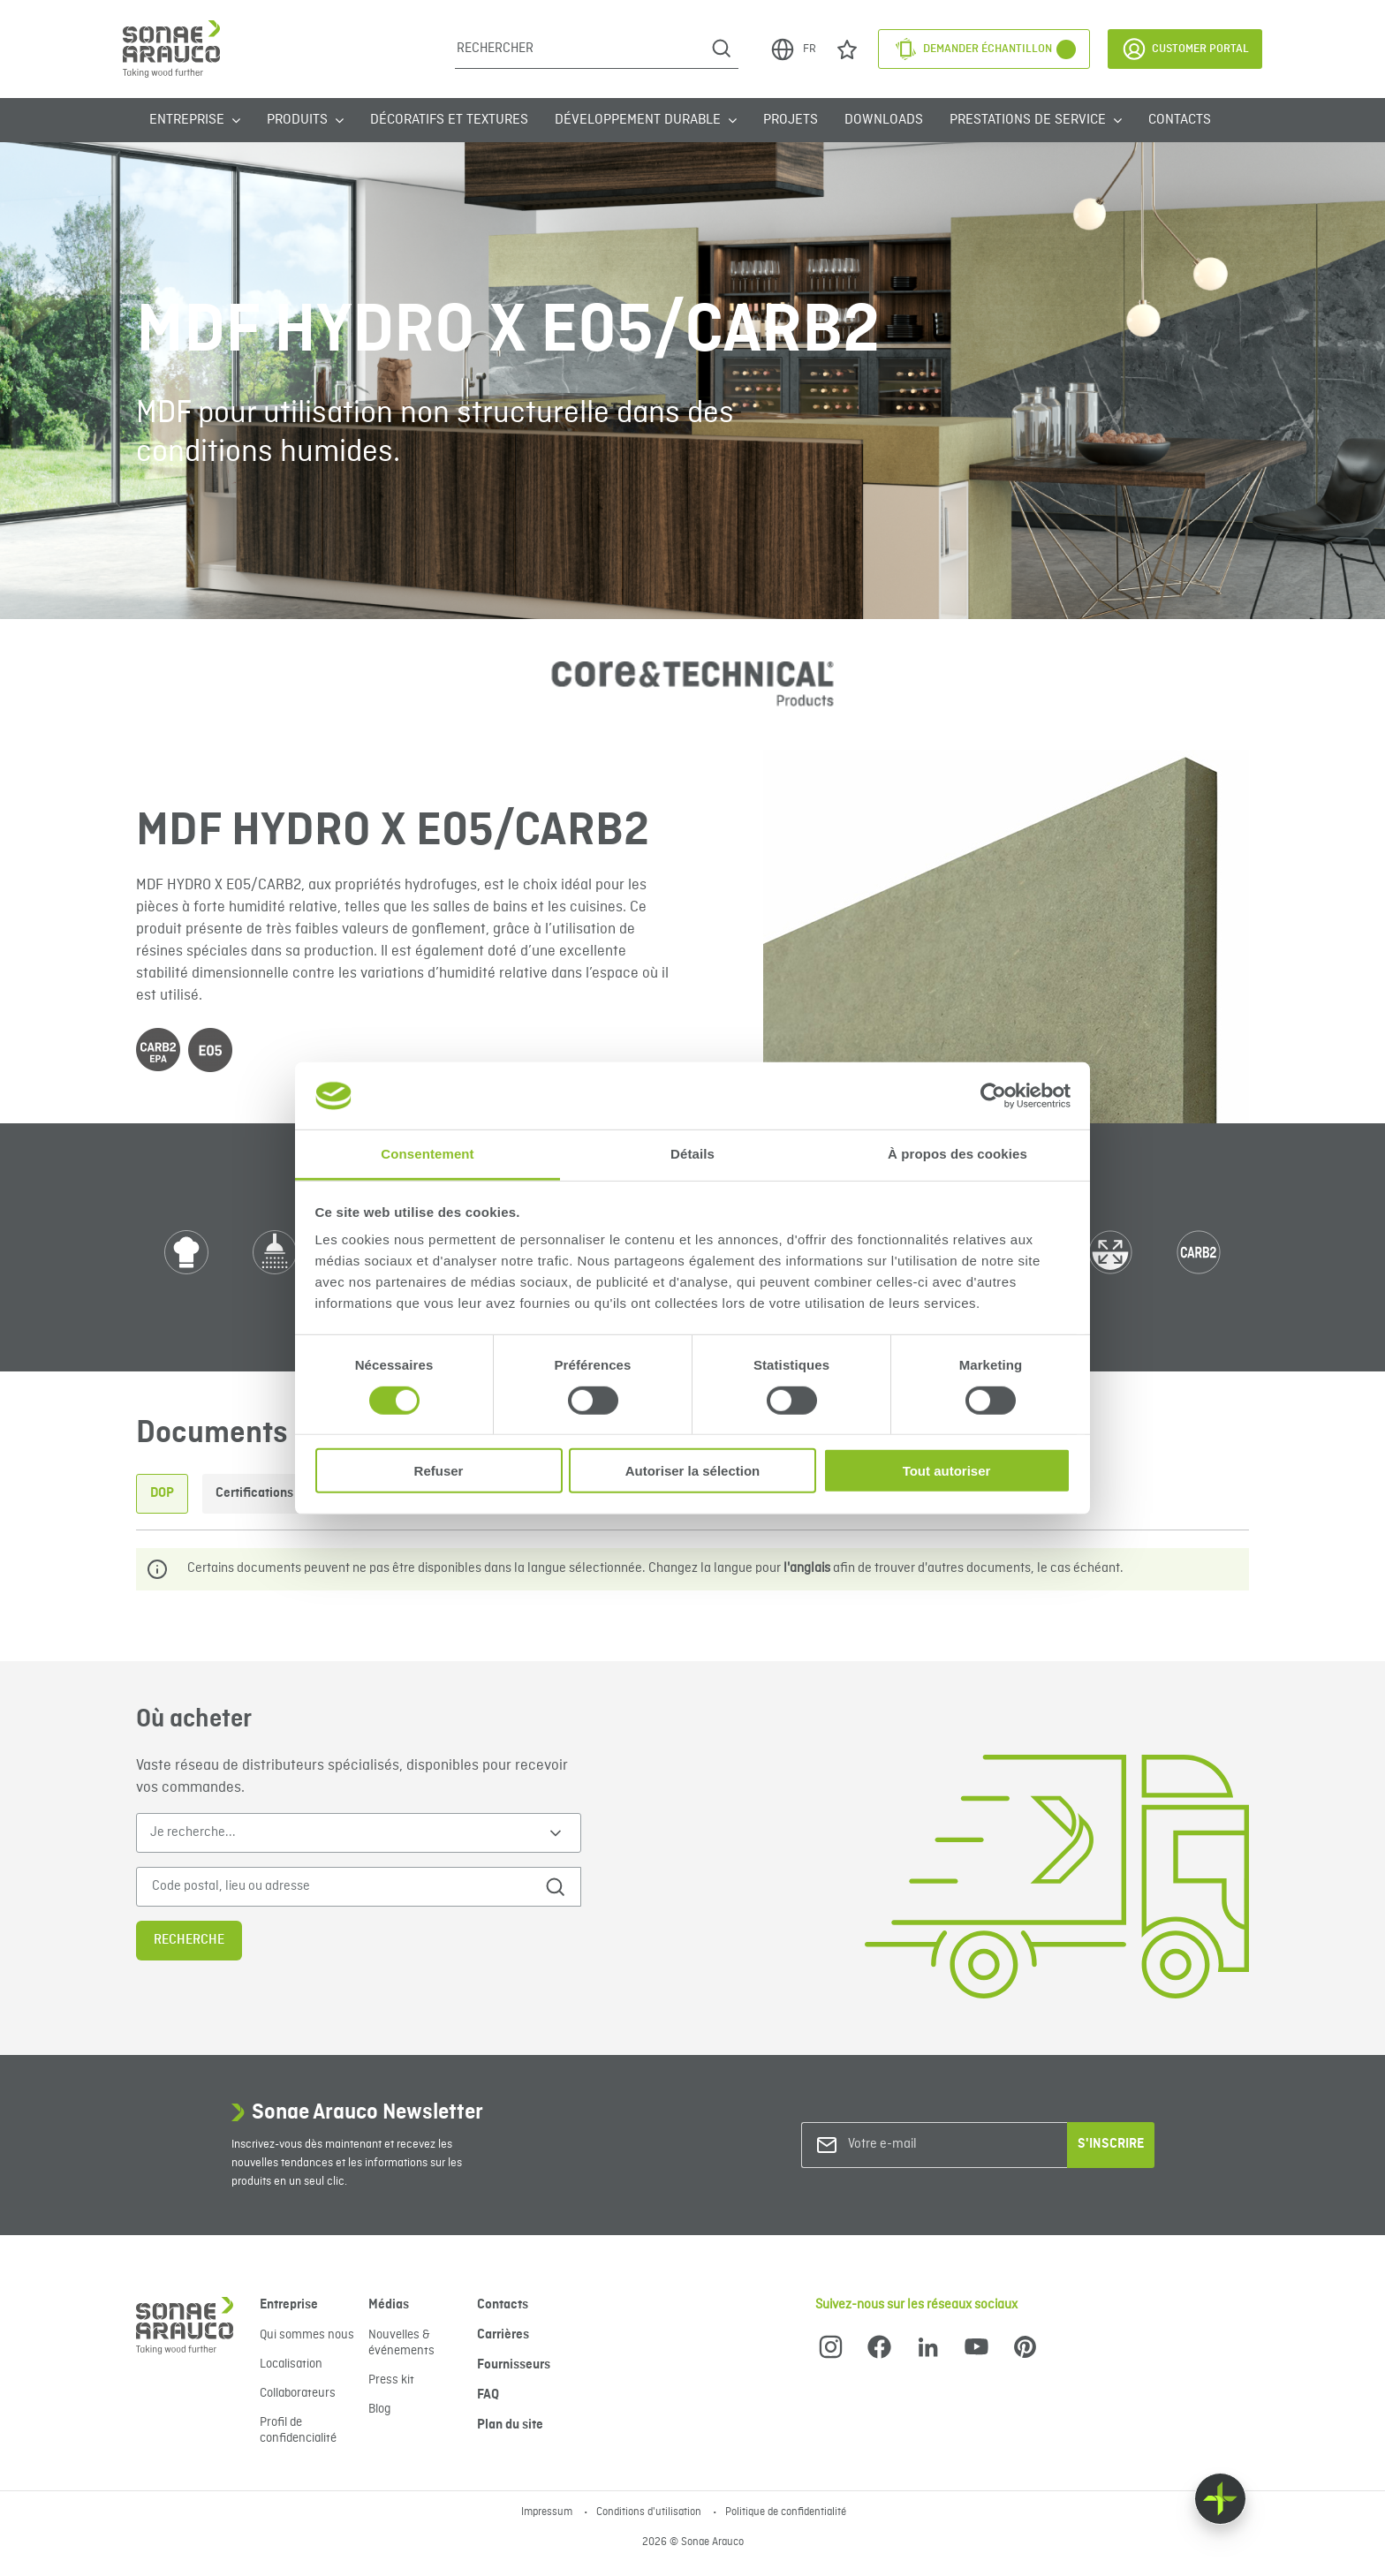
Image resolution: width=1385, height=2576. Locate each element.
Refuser (439, 1470)
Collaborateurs (298, 2393)
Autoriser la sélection (693, 1470)
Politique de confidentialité (785, 2512)
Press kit (391, 2380)
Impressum (548, 2512)
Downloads (883, 120)
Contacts (1179, 120)
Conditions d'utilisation (650, 2512)
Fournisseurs (513, 2365)
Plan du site (510, 2425)
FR (792, 49)
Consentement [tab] (427, 1153)
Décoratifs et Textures (449, 120)
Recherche (189, 1940)
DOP (162, 1493)
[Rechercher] (580, 48)
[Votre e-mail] (919, 2144)
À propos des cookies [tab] (957, 1153)
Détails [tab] (692, 1153)
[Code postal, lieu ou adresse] (333, 1886)
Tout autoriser (947, 1470)
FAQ (488, 2395)
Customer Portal (1185, 49)
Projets (790, 120)
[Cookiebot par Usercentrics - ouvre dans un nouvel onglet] (993, 1096)
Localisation (291, 2364)
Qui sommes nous (307, 2335)
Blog (379, 2409)
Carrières (503, 2335)
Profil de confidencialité (298, 2430)
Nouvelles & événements (401, 2343)
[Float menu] (1220, 2499)
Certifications (254, 1493)
